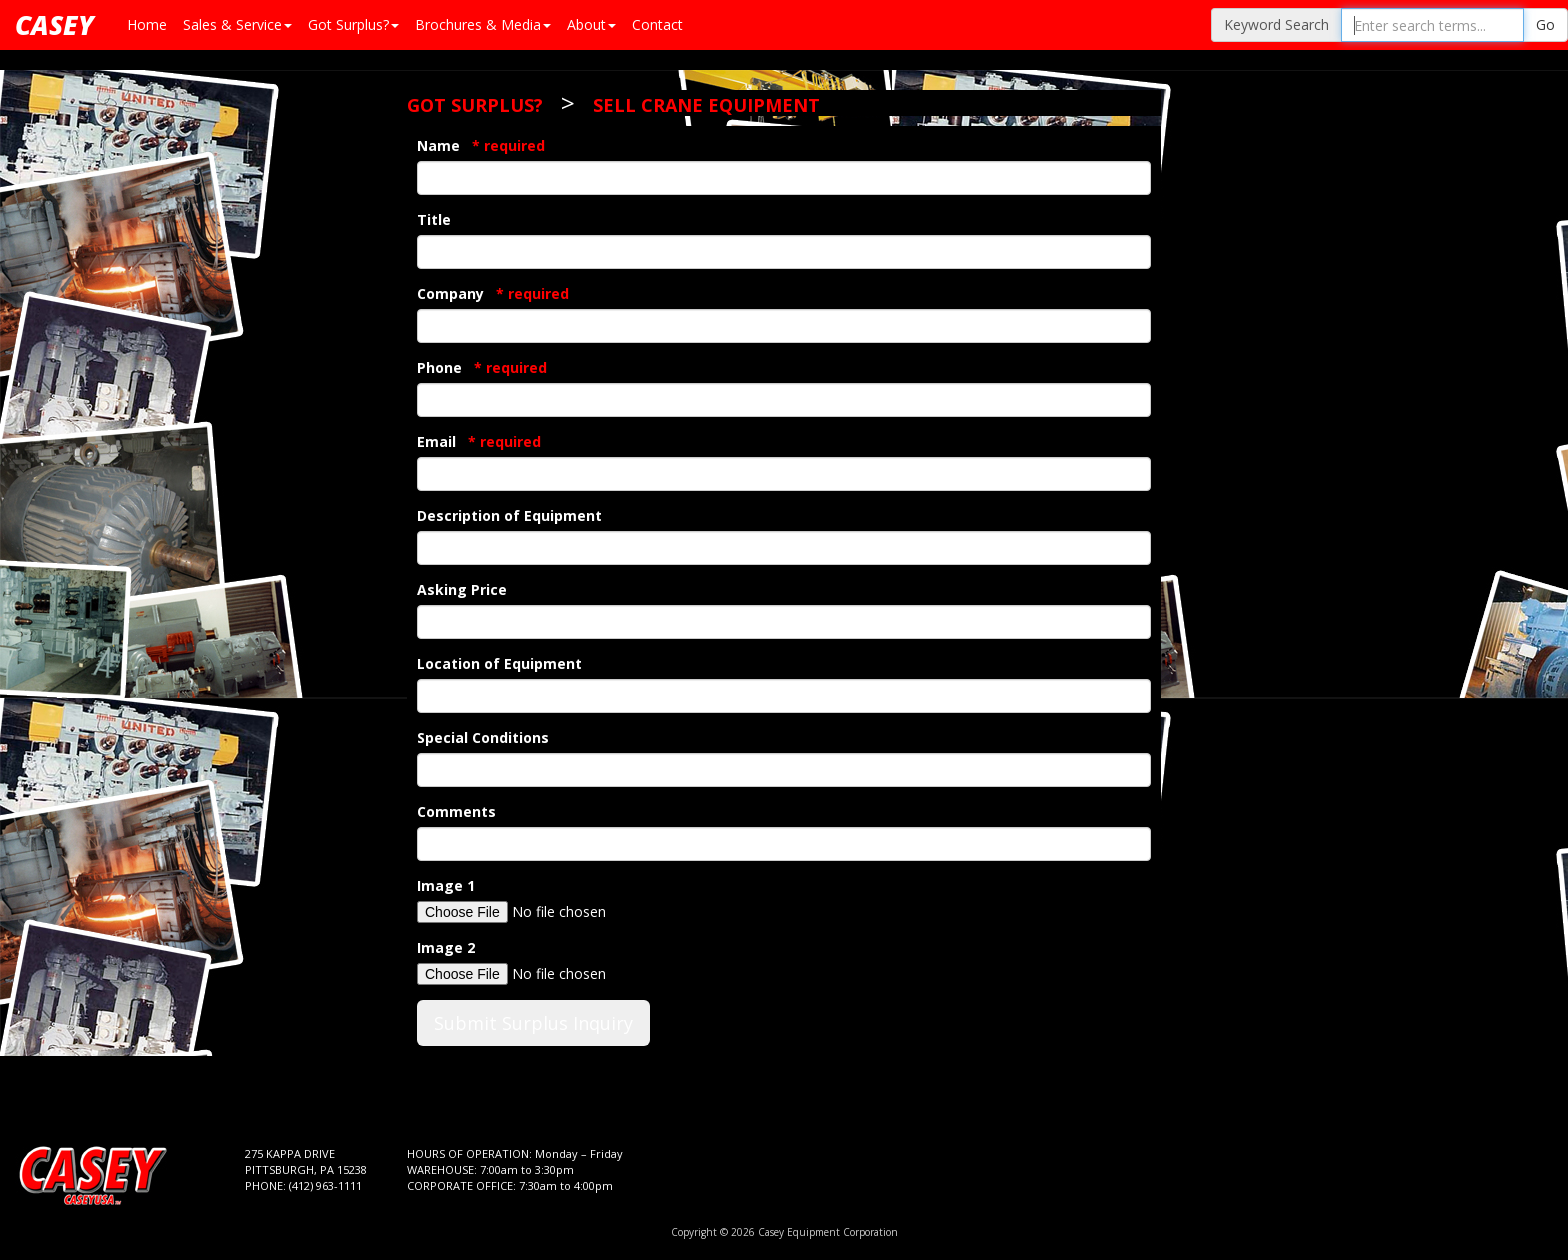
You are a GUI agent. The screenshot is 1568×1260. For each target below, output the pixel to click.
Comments (456, 811)
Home (147, 24)
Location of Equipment (499, 663)
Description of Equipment (509, 515)
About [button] (591, 24)
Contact (657, 24)
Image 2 (446, 947)
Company (493, 293)
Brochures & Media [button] (483, 24)
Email (479, 441)
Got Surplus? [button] (353, 24)
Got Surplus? (475, 105)
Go (1545, 24)
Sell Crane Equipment (706, 105)
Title (434, 219)
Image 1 (446, 885)
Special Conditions (483, 737)
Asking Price (462, 589)
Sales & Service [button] (237, 24)
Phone (482, 367)
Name (481, 145)
